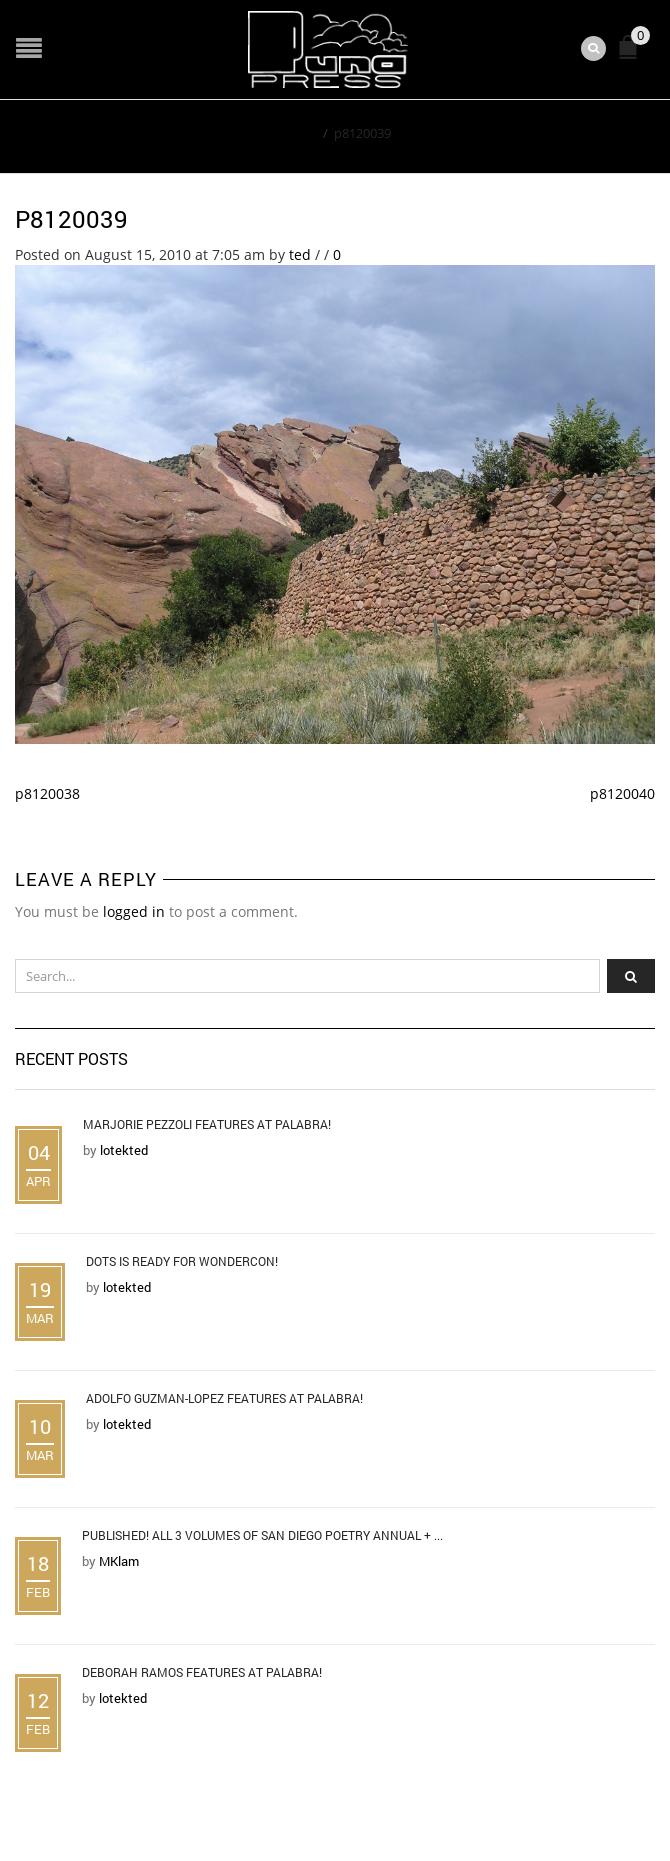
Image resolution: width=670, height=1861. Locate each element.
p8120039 (71, 219)
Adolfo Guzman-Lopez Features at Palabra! (224, 1398)
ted (300, 254)
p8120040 (622, 793)
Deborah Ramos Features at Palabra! (202, 1672)
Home (298, 133)
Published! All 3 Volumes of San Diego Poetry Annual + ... (262, 1535)
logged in (134, 911)
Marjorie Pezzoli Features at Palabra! (207, 1124)
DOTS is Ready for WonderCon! (182, 1261)
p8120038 (47, 793)
